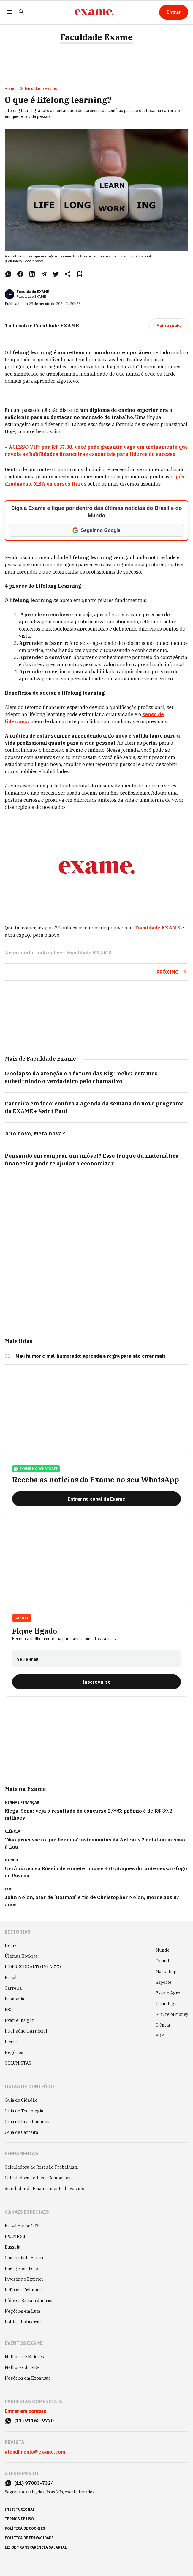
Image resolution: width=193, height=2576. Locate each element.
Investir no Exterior (24, 2279)
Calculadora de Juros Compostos (37, 2177)
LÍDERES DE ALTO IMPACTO (33, 1967)
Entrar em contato (26, 2411)
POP (160, 2035)
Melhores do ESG (22, 2367)
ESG (9, 2009)
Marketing (166, 1971)
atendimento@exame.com (35, 2452)
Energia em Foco (21, 2268)
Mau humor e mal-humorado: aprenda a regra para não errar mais (90, 1356)
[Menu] (9, 12)
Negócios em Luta (22, 2311)
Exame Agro (168, 1993)
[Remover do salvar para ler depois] (79, 274)
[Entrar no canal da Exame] (96, 1498)
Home (10, 88)
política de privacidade (29, 2538)
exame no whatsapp (35, 1468)
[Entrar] (173, 12)
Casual (22, 1618)
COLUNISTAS (18, 2063)
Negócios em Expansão (28, 2378)
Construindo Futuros (26, 2257)
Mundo (163, 1950)
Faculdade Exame (96, 37)
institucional (20, 2509)
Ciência (163, 2025)
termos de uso (19, 2519)
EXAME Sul (16, 2236)
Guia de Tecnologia (24, 2111)
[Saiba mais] (168, 325)
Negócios (14, 2052)
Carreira (13, 1988)
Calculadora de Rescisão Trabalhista (41, 2167)
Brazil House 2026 (23, 2225)
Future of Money (172, 2014)
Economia (14, 1999)
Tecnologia (167, 2003)
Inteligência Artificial (26, 2031)
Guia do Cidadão (21, 2100)
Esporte (163, 1982)
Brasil (11, 1977)
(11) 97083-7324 (34, 2483)
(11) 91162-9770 (34, 2421)
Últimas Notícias (21, 1956)
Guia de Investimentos (27, 2121)
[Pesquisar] (21, 12)
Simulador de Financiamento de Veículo (44, 2188)
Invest (11, 2041)
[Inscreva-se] (96, 1681)
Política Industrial (23, 2322)
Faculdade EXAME (33, 291)
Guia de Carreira (21, 2132)
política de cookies (25, 2528)
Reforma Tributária (24, 2290)
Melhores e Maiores (24, 2356)
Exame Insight (19, 2020)
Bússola (12, 2247)
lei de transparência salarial (36, 2547)
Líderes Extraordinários (29, 2300)
